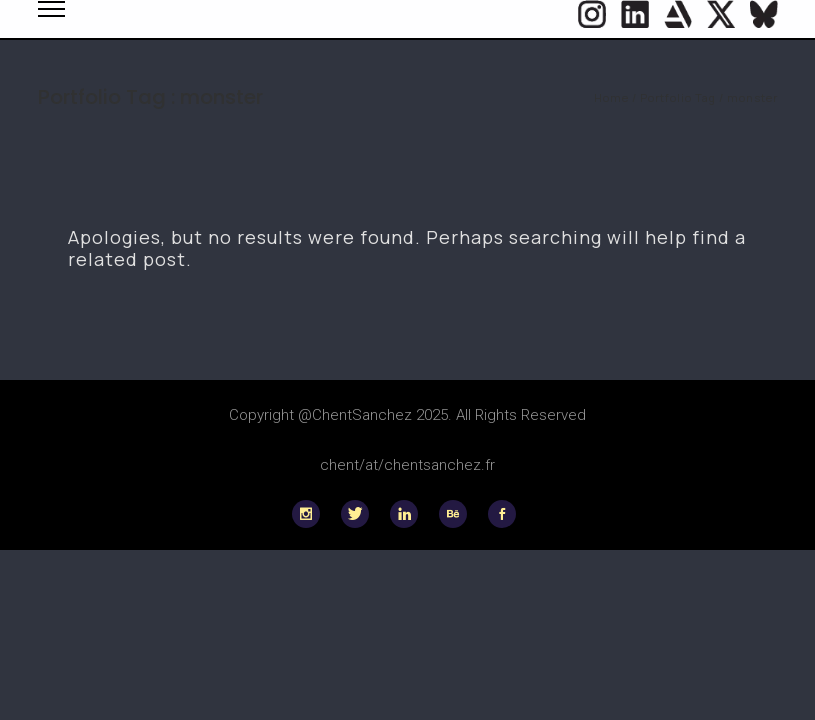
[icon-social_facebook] (502, 514)
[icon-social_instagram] (311, 514)
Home (611, 97)
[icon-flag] (764, 14)
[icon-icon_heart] (678, 14)
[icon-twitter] (721, 14)
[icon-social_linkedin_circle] (635, 14)
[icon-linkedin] (409, 514)
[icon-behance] (458, 514)
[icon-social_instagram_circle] (592, 14)
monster (752, 97)
